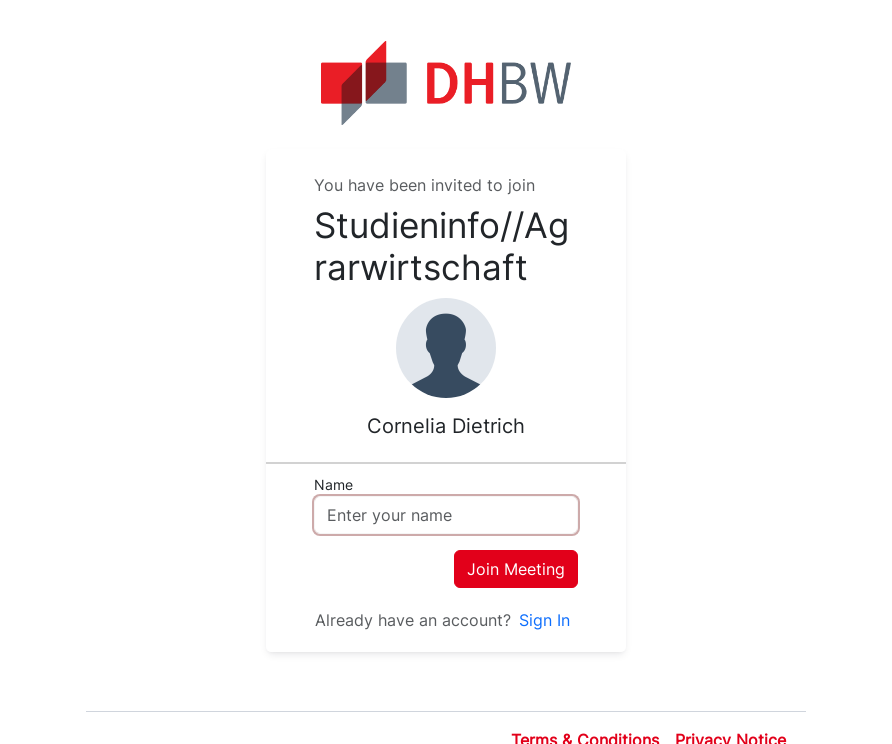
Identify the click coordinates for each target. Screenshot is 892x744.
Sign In (544, 620)
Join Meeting (516, 569)
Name (333, 484)
